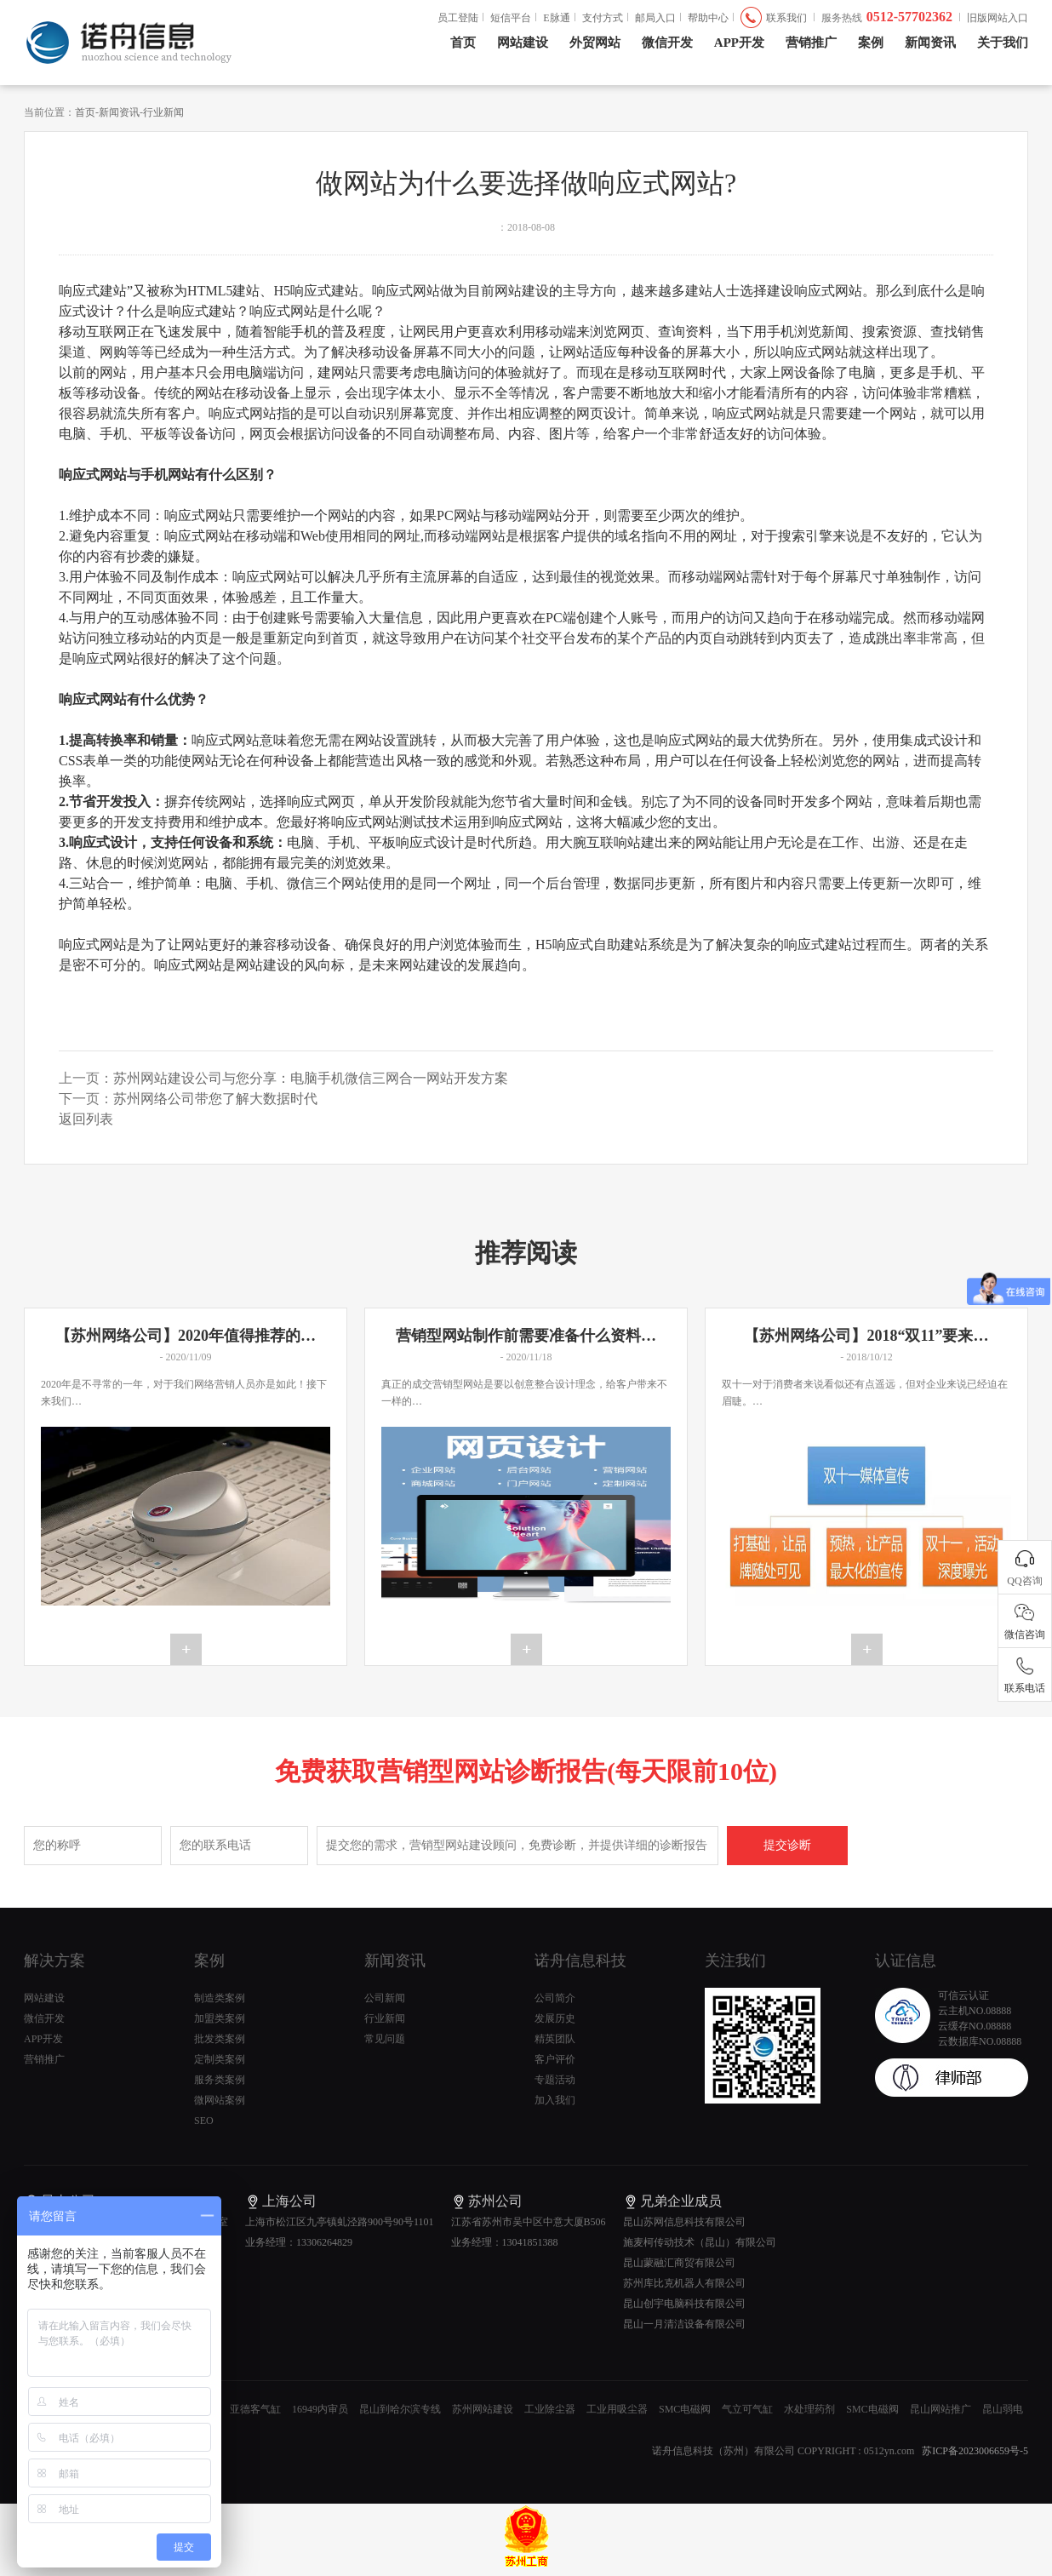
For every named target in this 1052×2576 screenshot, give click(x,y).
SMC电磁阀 (685, 2409)
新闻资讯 (930, 42)
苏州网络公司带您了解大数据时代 (215, 1098)
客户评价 (555, 2059)
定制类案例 (219, 2059)
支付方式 (602, 18)
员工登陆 (457, 18)
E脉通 (556, 18)
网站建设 (522, 42)
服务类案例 (219, 2080)
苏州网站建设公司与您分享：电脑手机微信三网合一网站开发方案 (310, 1078)
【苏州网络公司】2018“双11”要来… (866, 1335)
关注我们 (735, 1960)
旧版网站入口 (997, 18)
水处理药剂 (809, 2409)
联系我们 (786, 18)
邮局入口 (655, 18)
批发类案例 (219, 2039)
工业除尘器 (549, 2409)
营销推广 (811, 42)
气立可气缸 (747, 2409)
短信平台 (510, 18)
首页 (463, 42)
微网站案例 (219, 2100)
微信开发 (667, 42)
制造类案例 (219, 1998)
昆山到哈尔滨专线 (400, 2409)
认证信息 (905, 1960)
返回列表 (86, 1119)
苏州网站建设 (482, 2409)
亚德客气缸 (255, 2409)
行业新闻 (163, 112)
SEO (204, 2121)
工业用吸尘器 (617, 2409)
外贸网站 (594, 42)
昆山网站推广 (940, 2409)
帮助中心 (708, 18)
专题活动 (555, 2080)
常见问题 (384, 2039)
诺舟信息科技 (580, 1960)
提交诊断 (787, 1845)
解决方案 (54, 1960)
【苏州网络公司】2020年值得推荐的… (185, 1335)
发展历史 (555, 2018)
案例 (870, 42)
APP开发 (739, 42)
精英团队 (555, 2039)
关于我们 (1002, 42)
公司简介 (555, 1998)
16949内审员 (320, 2409)
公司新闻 (384, 1998)
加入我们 (555, 2100)
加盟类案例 (219, 2018)
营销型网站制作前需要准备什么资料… (526, 1335)
